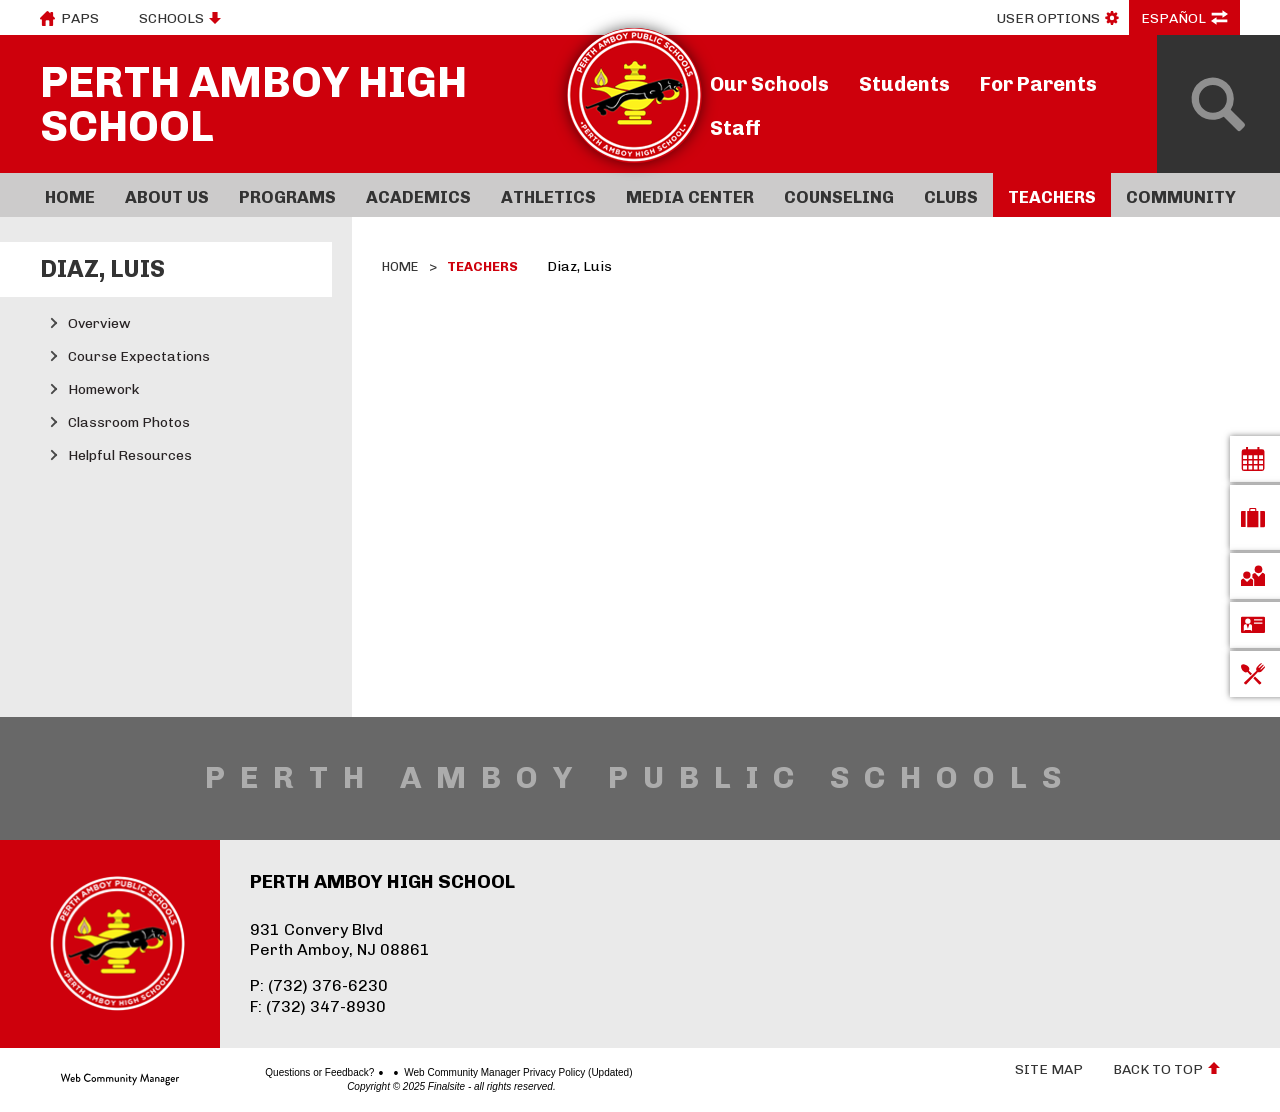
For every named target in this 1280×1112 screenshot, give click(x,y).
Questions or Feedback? (249, 1073)
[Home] (70, 195)
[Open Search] (1218, 104)
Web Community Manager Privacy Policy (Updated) (448, 1073)
